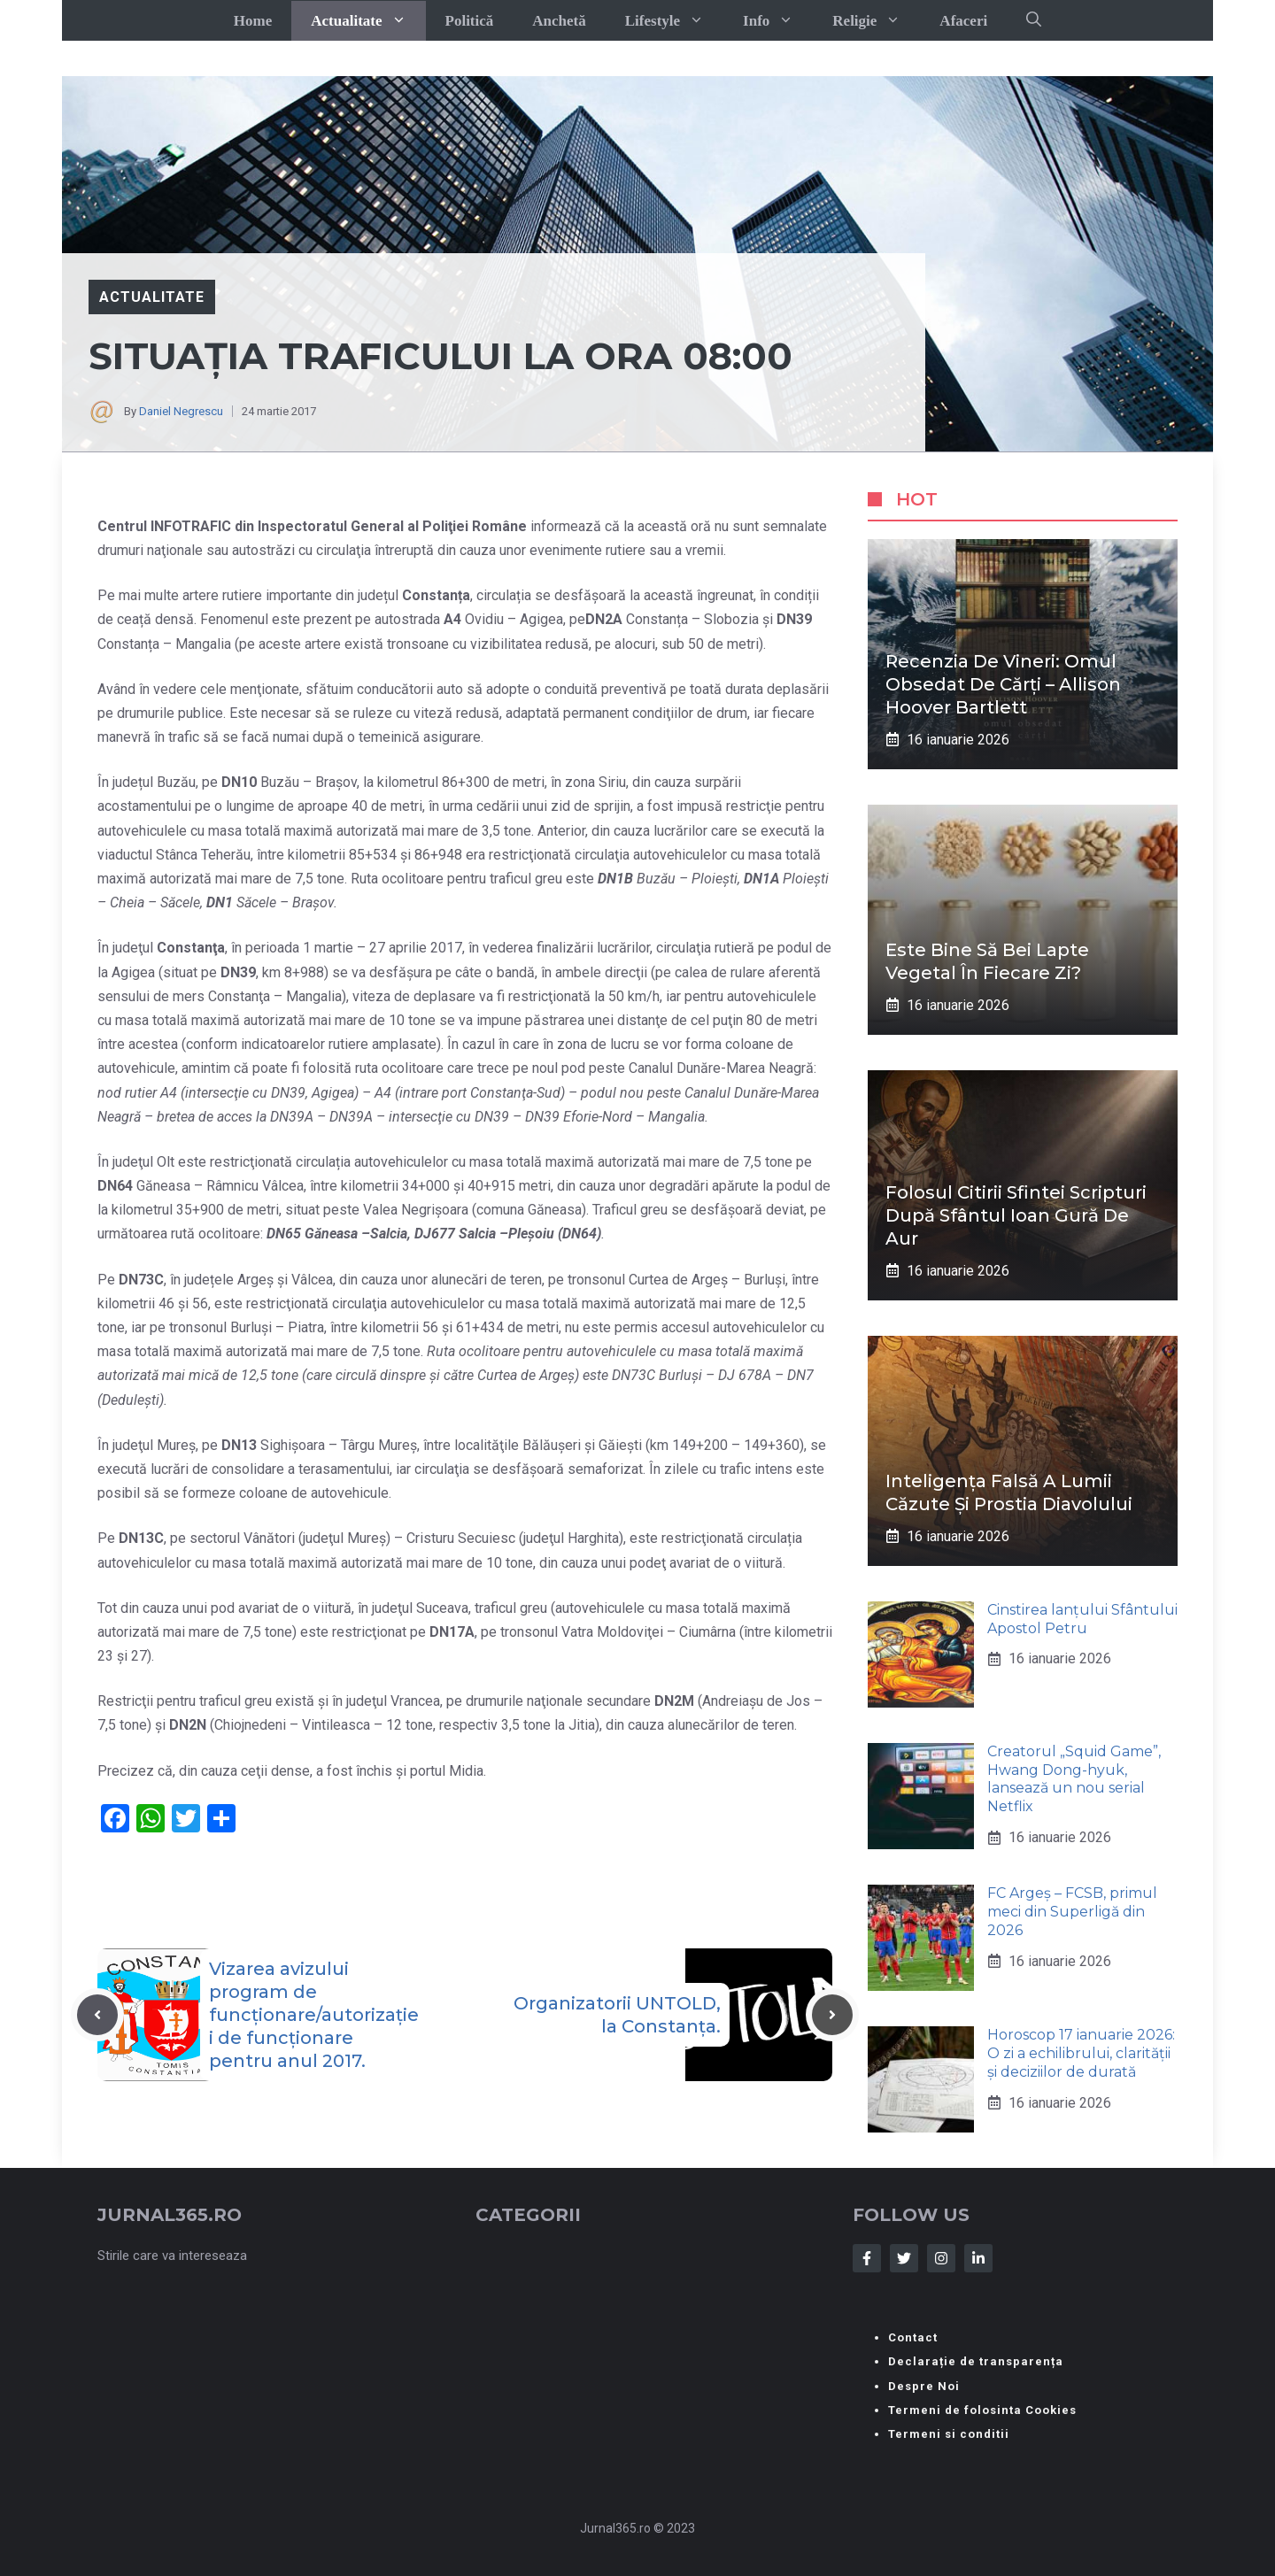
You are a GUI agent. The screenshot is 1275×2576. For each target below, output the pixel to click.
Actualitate (368, 21)
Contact (913, 2337)
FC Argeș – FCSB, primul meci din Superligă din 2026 (1072, 1912)
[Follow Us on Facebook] (867, 2258)
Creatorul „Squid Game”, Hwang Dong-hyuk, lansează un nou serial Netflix (1074, 1779)
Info (778, 21)
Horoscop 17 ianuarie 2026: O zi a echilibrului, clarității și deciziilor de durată (1081, 2053)
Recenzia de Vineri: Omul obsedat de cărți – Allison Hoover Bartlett (1003, 684)
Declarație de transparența (975, 2361)
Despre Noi (924, 2386)
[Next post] (832, 2014)
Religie (876, 21)
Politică (469, 20)
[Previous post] (97, 2014)
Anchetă (558, 20)
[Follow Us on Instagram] (941, 2258)
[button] (1034, 20)
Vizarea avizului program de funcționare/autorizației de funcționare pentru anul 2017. (314, 2014)
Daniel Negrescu (181, 411)
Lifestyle (674, 21)
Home (253, 20)
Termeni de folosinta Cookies (982, 2410)
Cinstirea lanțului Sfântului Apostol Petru (1082, 1619)
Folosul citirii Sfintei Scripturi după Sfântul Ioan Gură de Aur (1016, 1215)
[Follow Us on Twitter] (904, 2258)
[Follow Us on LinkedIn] (978, 2258)
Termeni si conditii (948, 2434)
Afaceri (963, 20)
